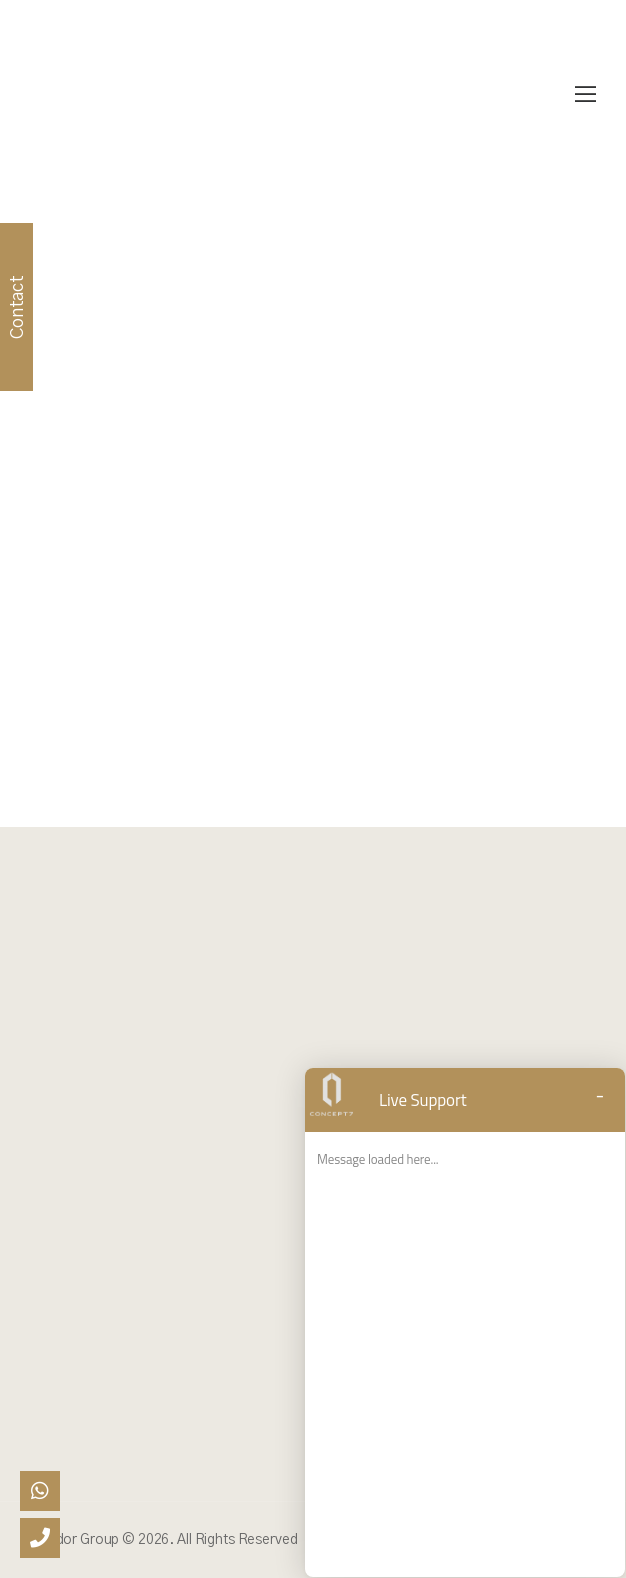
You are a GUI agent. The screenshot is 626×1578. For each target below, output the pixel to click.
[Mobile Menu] (585, 95)
